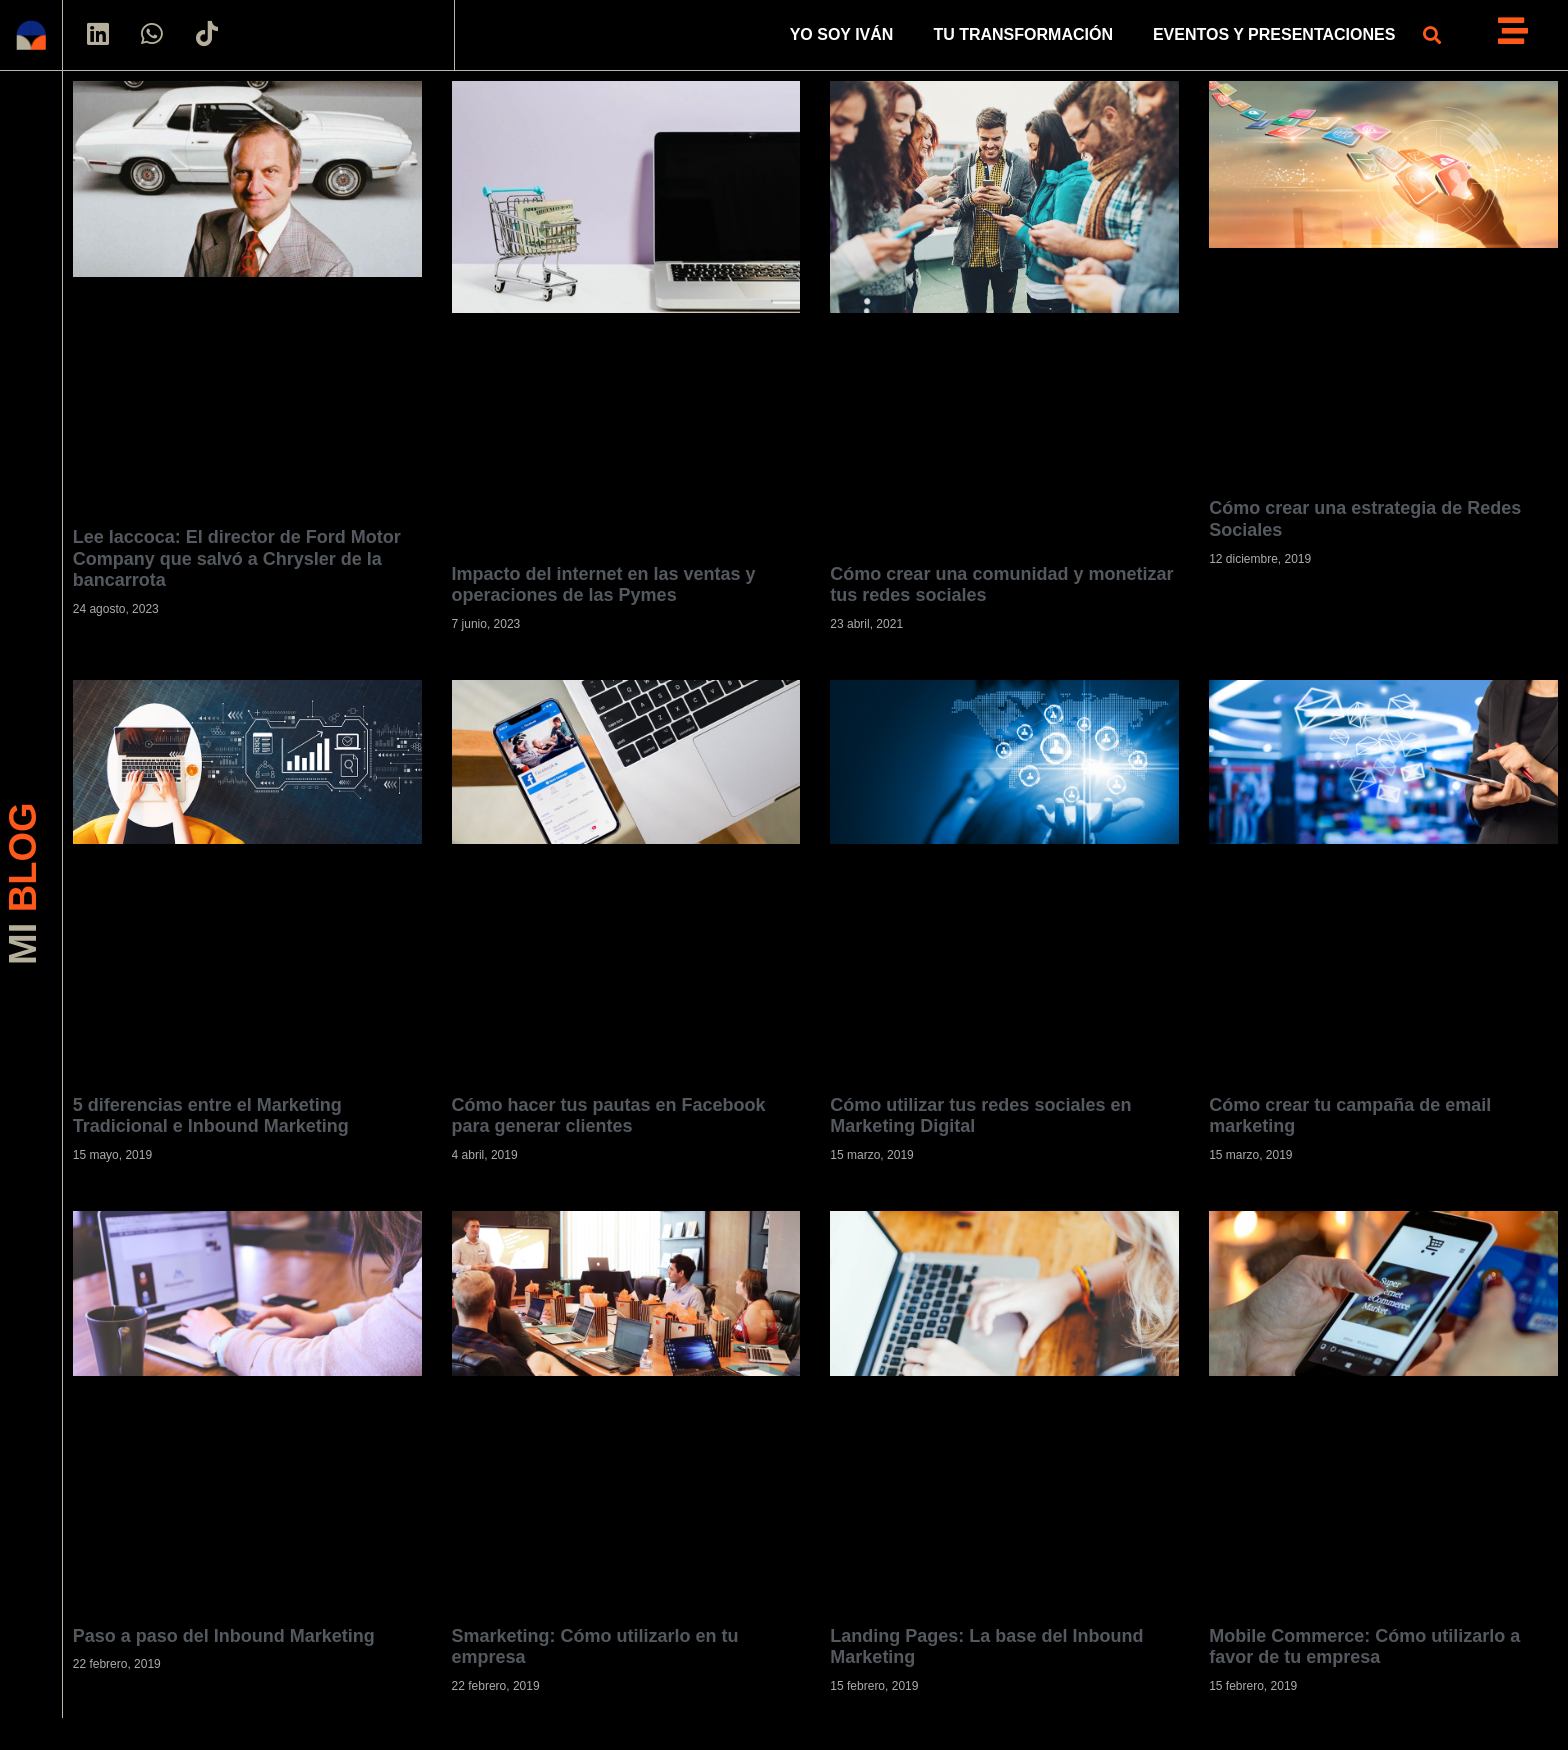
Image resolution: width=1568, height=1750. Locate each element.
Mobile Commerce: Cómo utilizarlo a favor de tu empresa (1364, 1647)
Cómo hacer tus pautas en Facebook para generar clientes (609, 1116)
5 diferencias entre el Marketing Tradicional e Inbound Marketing (211, 1116)
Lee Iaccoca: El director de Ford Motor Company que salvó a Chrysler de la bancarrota (237, 558)
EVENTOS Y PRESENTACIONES (1274, 34)
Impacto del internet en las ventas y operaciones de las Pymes (604, 585)
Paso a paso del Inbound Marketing (224, 1636)
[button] (1431, 35)
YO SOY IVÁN (842, 34)
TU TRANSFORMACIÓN (1023, 34)
